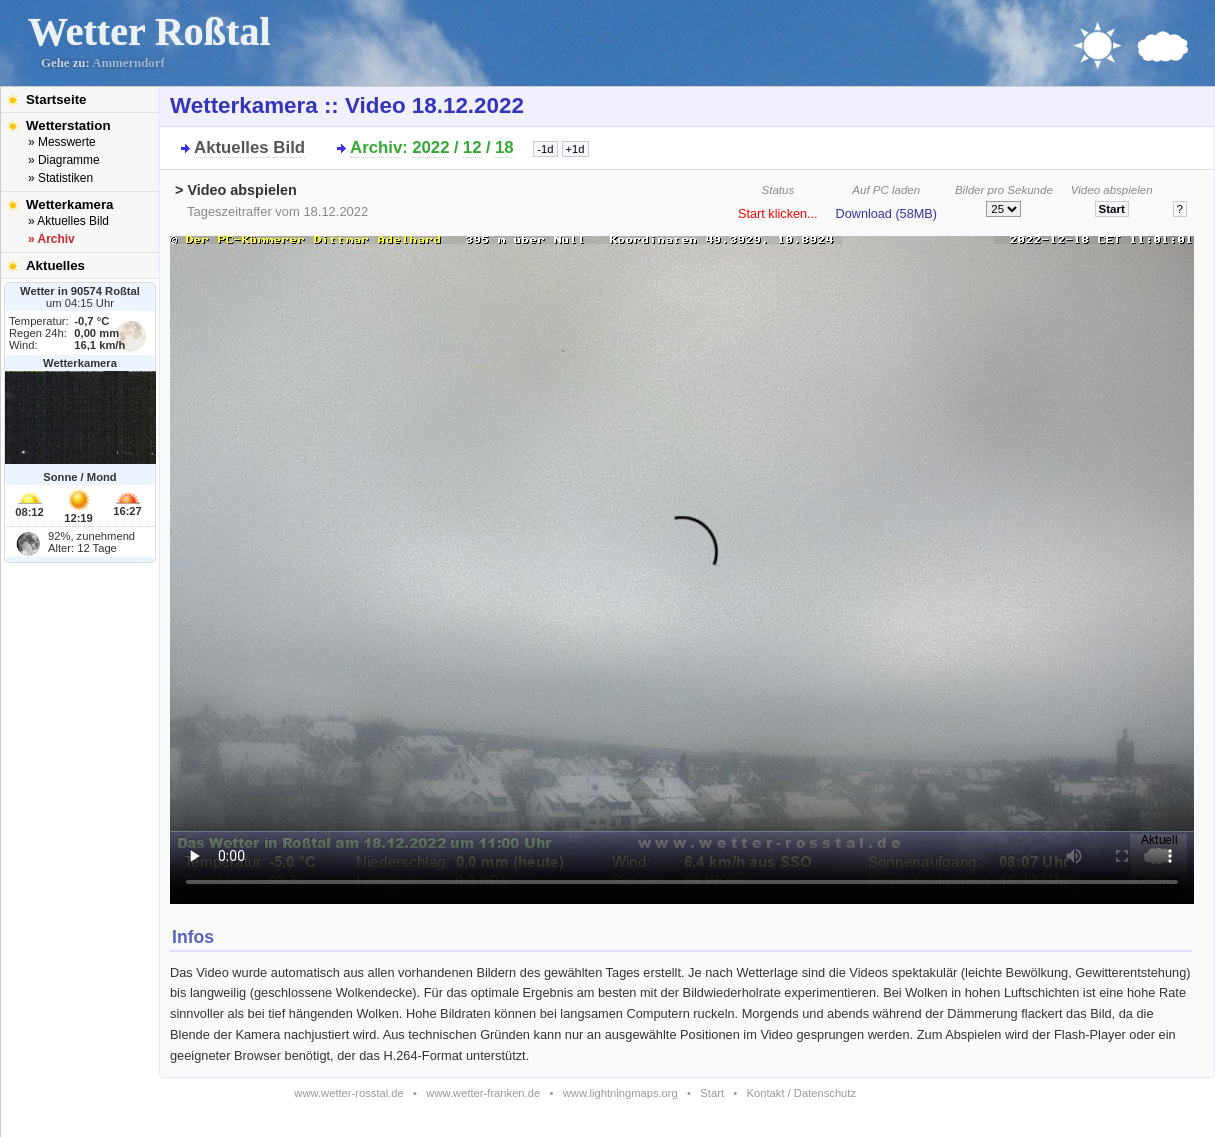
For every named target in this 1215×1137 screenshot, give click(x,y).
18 (504, 147)
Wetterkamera (70, 204)
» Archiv (51, 239)
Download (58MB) (886, 214)
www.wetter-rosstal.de (348, 1093)
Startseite (56, 99)
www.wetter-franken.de (483, 1093)
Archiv (376, 147)
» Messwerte (62, 142)
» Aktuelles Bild (68, 221)
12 (472, 147)
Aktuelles (55, 265)
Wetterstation (68, 125)
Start (712, 1093)
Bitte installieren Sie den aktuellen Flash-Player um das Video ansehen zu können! (682, 564)
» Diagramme (64, 160)
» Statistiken (60, 178)
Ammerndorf (128, 63)
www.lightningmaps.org (620, 1093)
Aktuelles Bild (249, 147)
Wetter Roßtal (149, 31)
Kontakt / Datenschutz (801, 1093)
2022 (430, 147)
